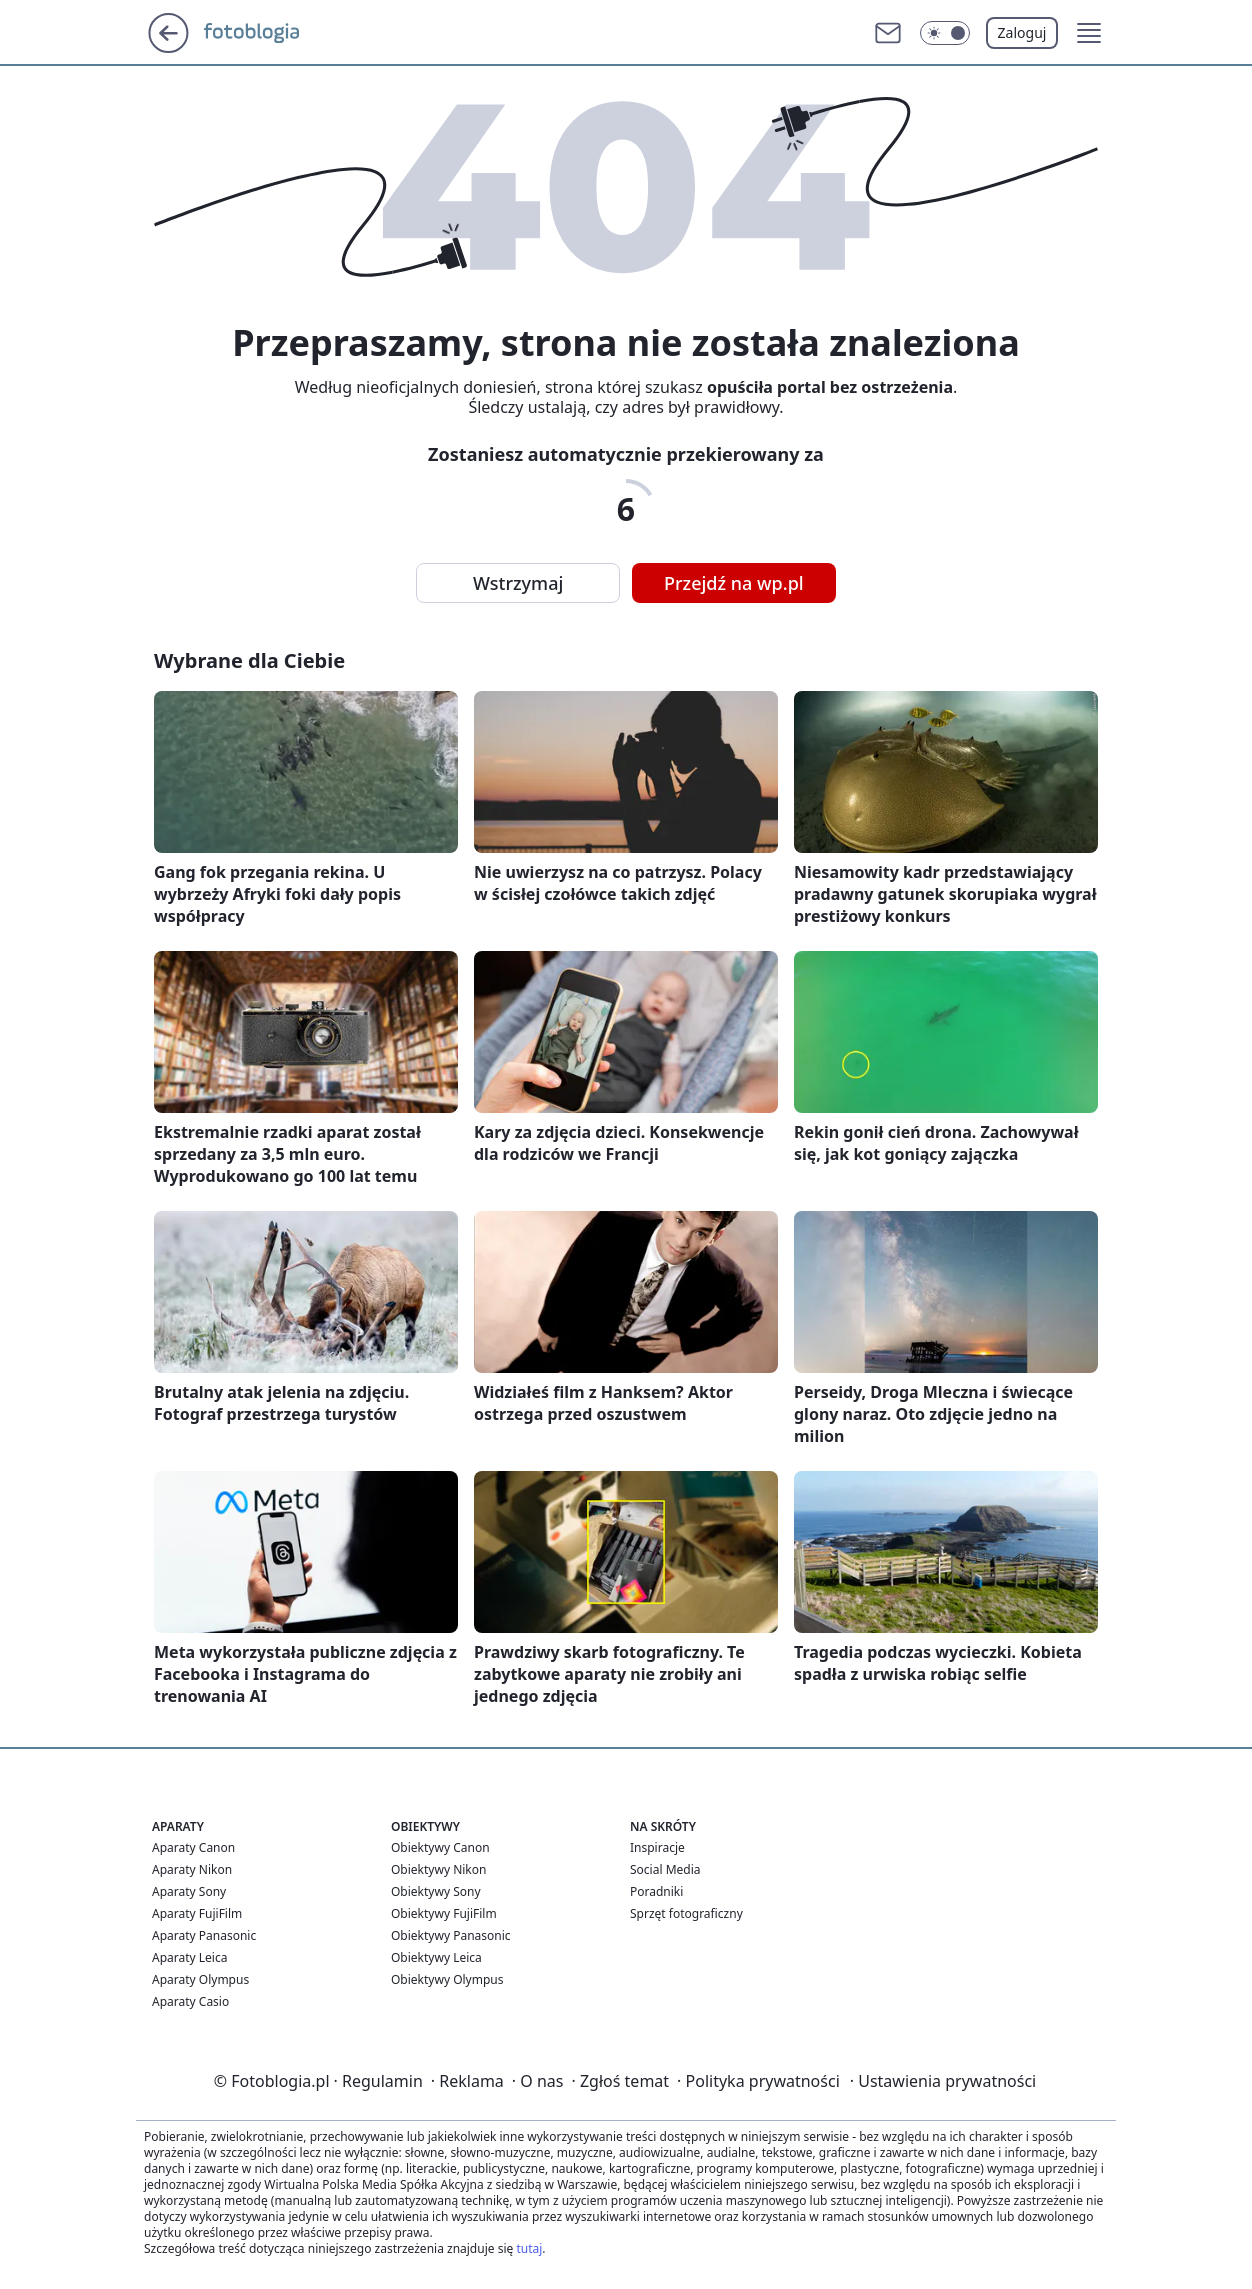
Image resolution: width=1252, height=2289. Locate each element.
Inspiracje (657, 1847)
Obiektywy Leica (436, 1957)
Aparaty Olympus (200, 1979)
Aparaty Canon (193, 1847)
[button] (945, 33)
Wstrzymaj (518, 583)
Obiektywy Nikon (438, 1869)
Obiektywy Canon (440, 1847)
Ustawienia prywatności (943, 2081)
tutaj (529, 2248)
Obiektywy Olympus (447, 1979)
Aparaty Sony (189, 1891)
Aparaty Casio (190, 2001)
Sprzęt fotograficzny (686, 1913)
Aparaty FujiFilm (197, 1913)
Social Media (665, 1869)
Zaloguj (1022, 32)
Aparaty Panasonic (204, 1935)
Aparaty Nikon (192, 1869)
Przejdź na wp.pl (734, 583)
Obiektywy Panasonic (451, 1935)
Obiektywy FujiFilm (444, 1913)
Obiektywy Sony (436, 1891)
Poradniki (656, 1891)
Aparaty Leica (189, 1957)
